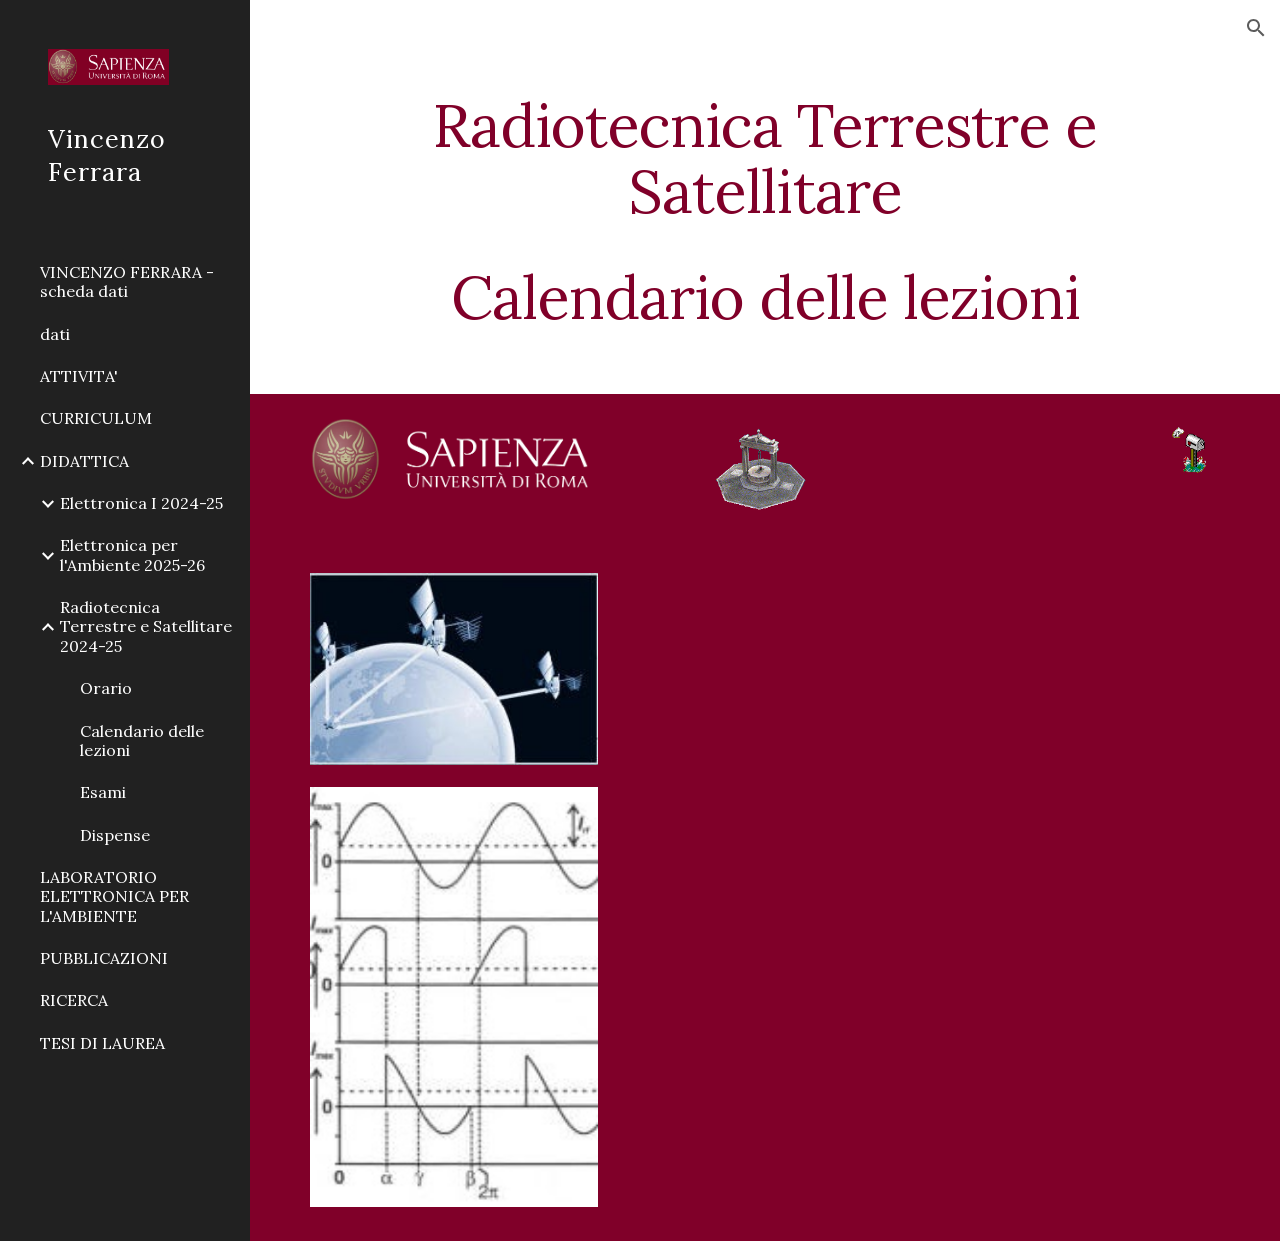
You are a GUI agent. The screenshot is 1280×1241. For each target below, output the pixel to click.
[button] (1256, 28)
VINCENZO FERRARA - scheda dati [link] (127, 281)
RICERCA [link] (74, 1000)
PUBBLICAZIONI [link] (104, 958)
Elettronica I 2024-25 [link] (141, 503)
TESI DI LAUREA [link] (102, 1043)
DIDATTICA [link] (84, 461)
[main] (765, 211)
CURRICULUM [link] (96, 418)
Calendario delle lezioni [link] (142, 740)
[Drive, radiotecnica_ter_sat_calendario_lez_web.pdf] (920, 895)
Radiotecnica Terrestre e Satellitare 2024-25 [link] (146, 626)
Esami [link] (103, 792)
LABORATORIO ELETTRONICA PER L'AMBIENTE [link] (114, 896)
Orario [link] (106, 688)
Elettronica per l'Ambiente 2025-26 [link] (132, 554)
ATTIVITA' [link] (79, 376)
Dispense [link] (115, 835)
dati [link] (55, 334)
